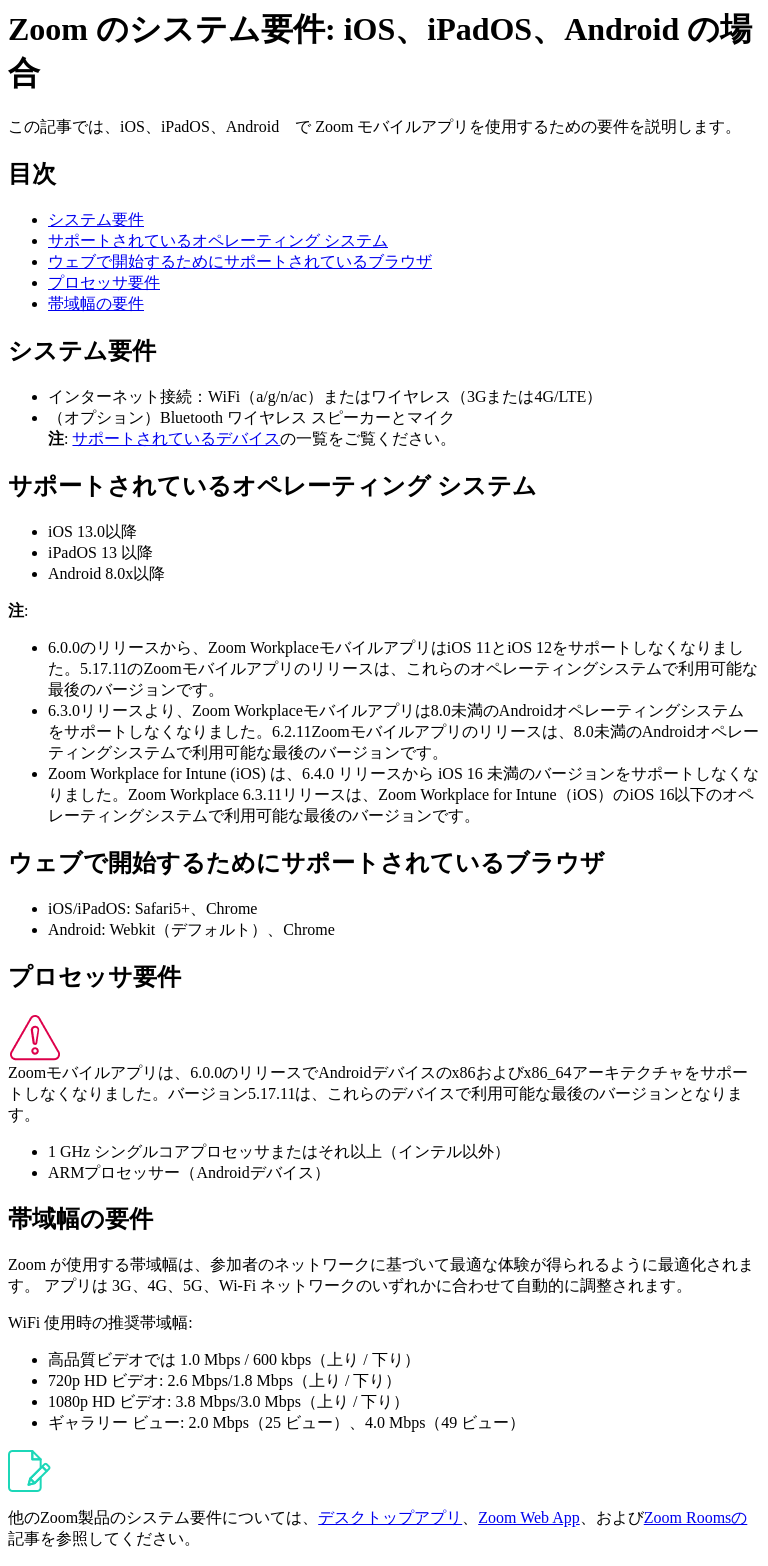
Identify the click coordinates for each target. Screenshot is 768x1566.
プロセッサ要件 (104, 282)
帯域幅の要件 (96, 303)
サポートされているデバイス (176, 438)
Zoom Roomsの (696, 1517)
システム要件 (96, 219)
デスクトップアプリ (390, 1517)
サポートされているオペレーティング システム (218, 240)
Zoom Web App (529, 1517)
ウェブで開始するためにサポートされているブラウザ (240, 261)
